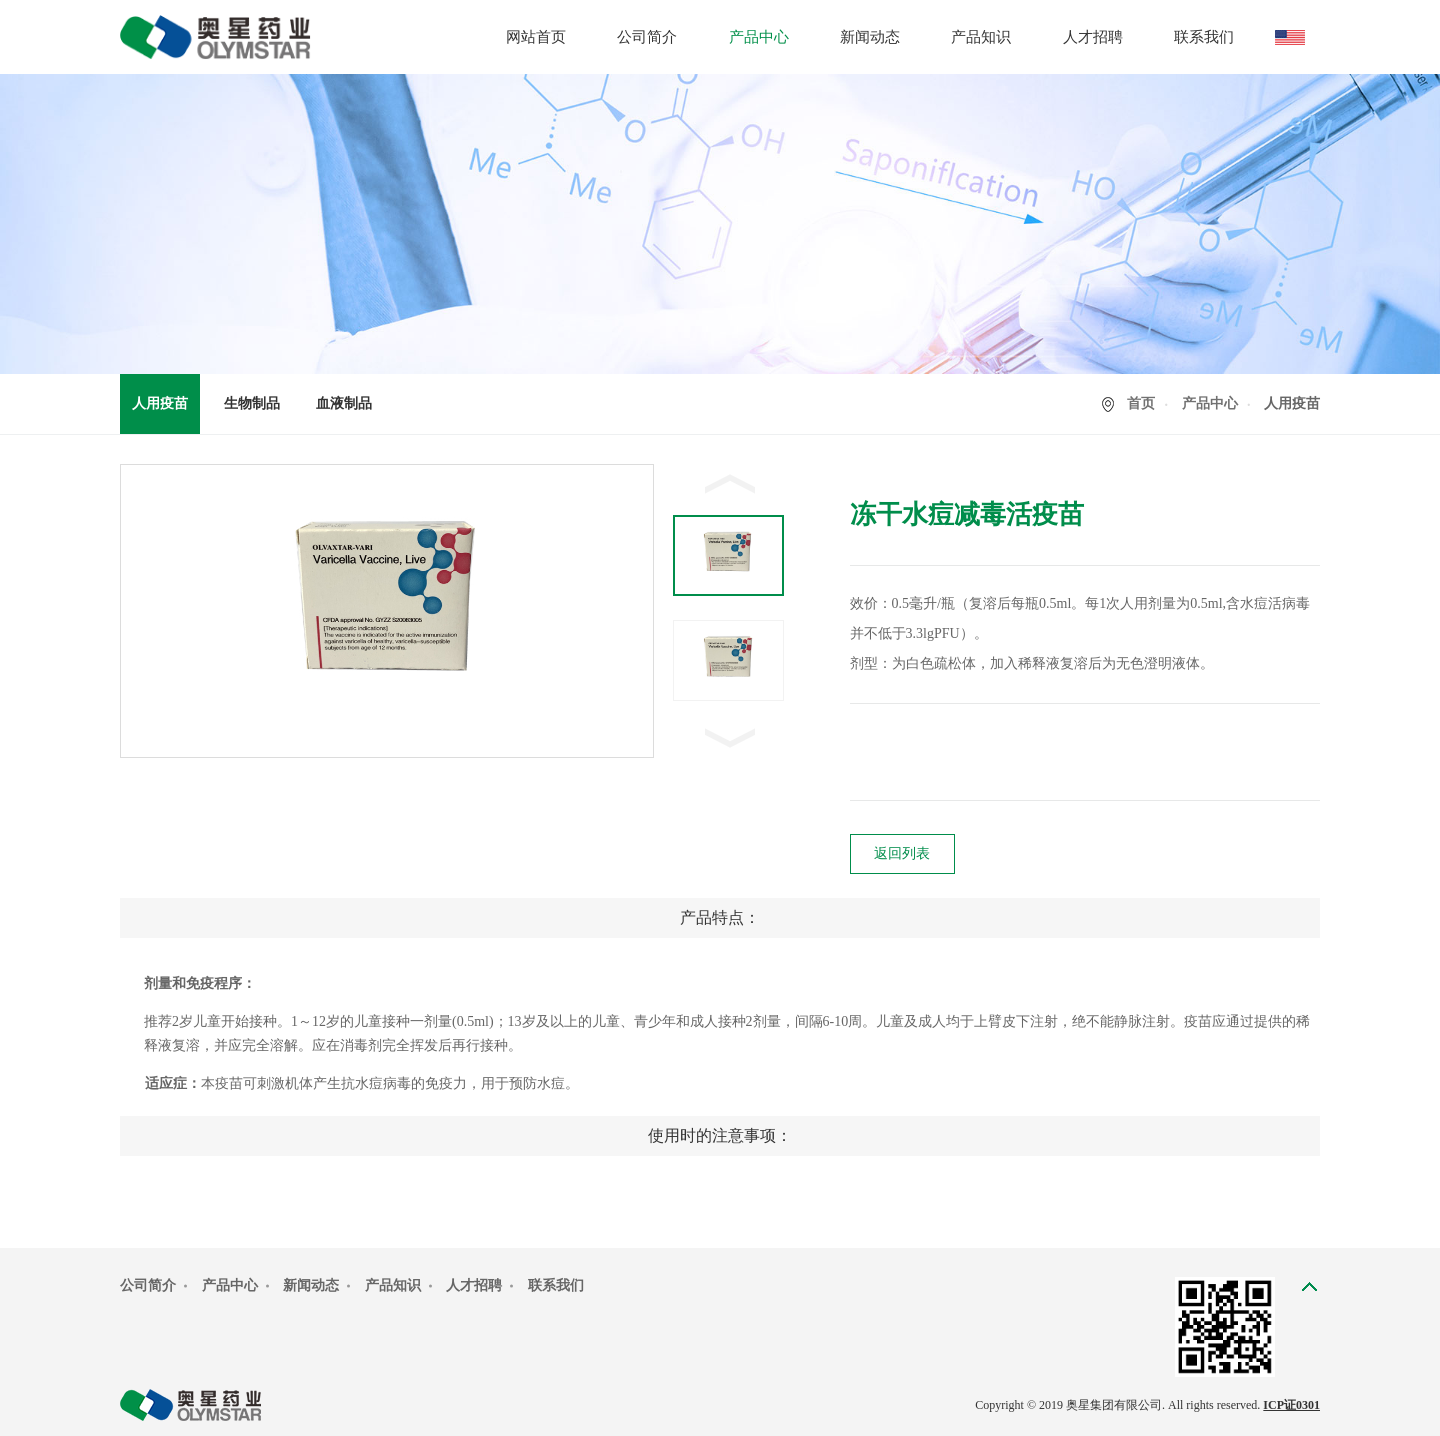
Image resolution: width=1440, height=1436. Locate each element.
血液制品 (344, 403)
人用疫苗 (160, 403)
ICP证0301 (1291, 1405)
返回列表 (902, 853)
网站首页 (536, 37)
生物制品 (252, 403)
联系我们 (1204, 37)
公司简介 (647, 37)
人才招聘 (1093, 37)
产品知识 (981, 37)
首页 (1141, 403)
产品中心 (759, 37)
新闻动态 (870, 37)
